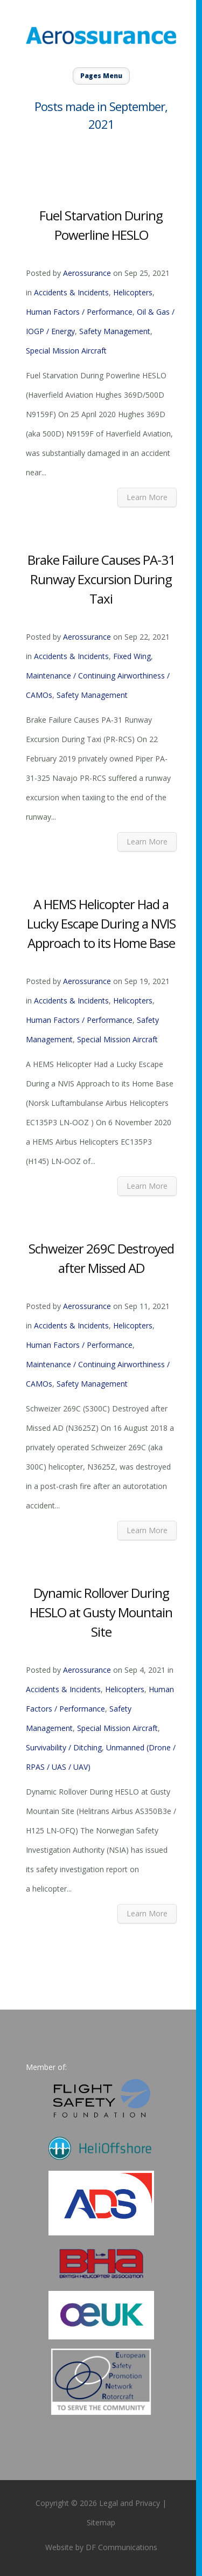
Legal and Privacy (129, 2503)
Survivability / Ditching (64, 1747)
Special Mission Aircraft (66, 350)
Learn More (147, 497)
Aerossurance (87, 273)
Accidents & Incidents (71, 292)
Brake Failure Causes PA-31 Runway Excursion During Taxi (101, 579)
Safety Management (114, 331)
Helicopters (132, 292)
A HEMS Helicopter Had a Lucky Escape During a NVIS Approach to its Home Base (101, 923)
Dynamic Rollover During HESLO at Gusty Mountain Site (101, 1612)
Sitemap (101, 2522)
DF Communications (121, 2547)
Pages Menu (101, 75)
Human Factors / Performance (79, 312)
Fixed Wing (132, 656)
